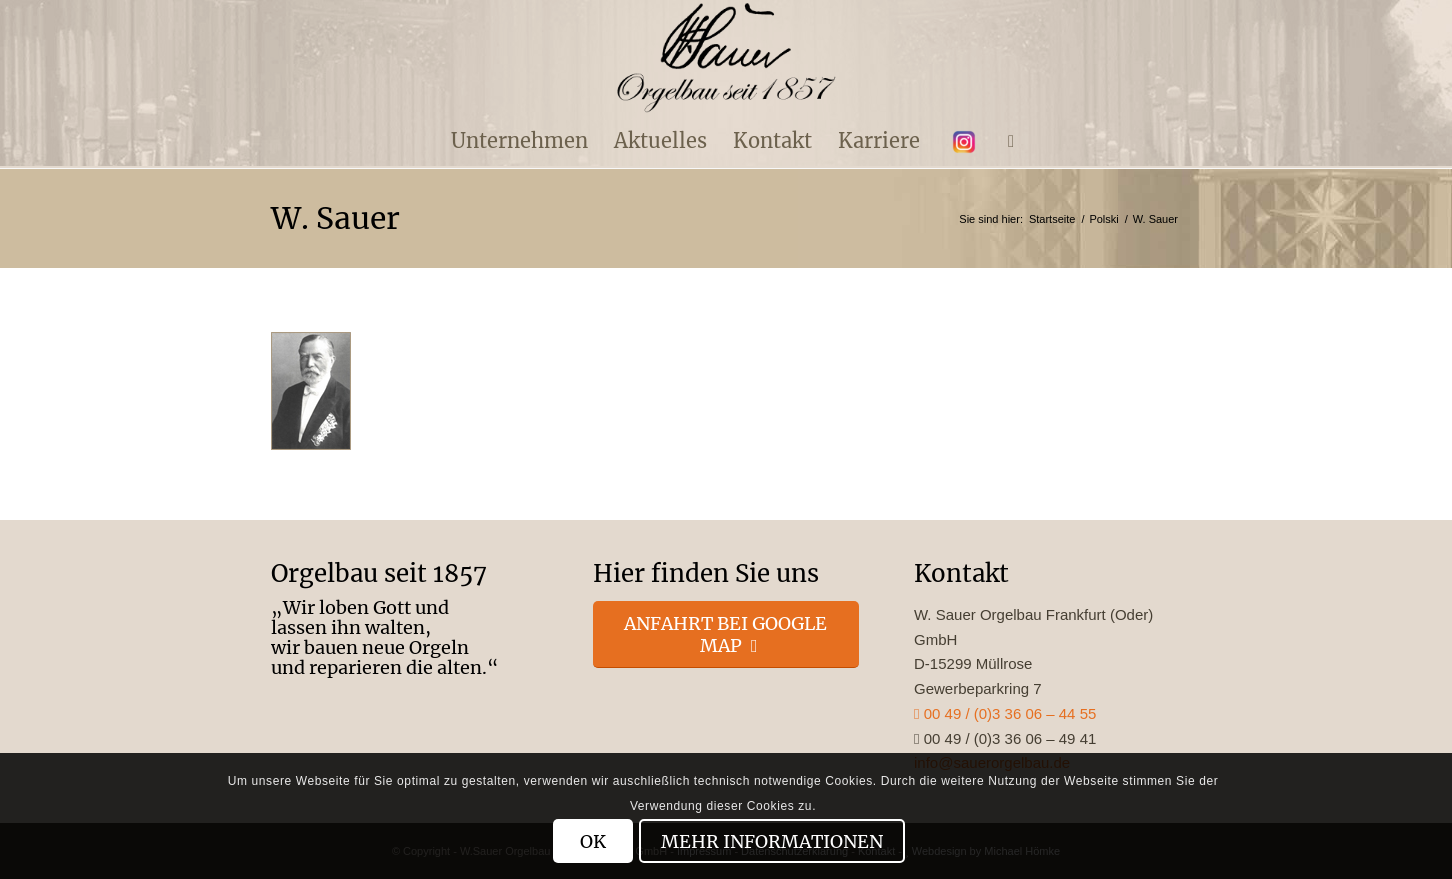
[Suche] (1004, 141)
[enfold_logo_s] (726, 58)
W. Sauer (335, 218)
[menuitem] (519, 141)
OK (593, 841)
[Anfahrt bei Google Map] (726, 634)
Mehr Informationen (772, 841)
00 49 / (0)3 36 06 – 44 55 (1005, 713)
